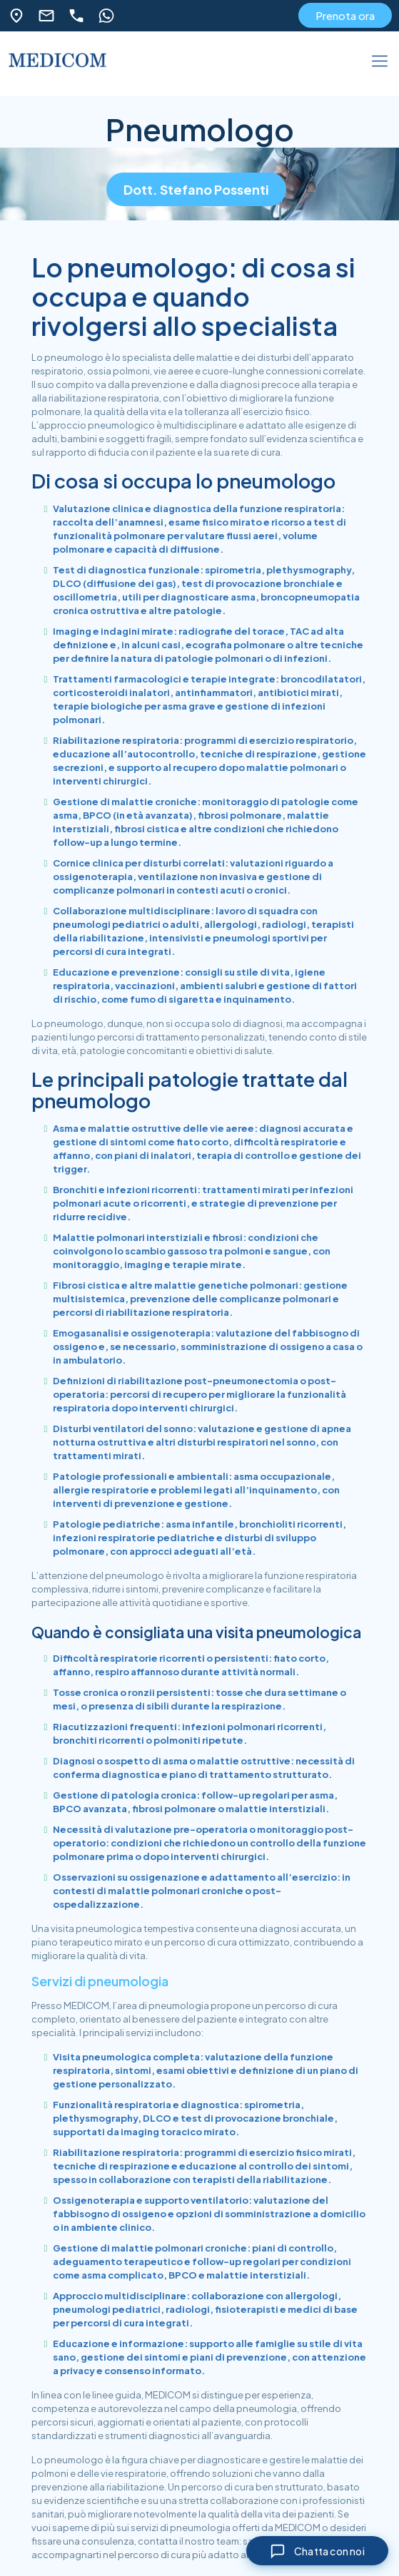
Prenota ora (345, 15)
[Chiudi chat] (315, 2550)
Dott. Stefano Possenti (196, 189)
